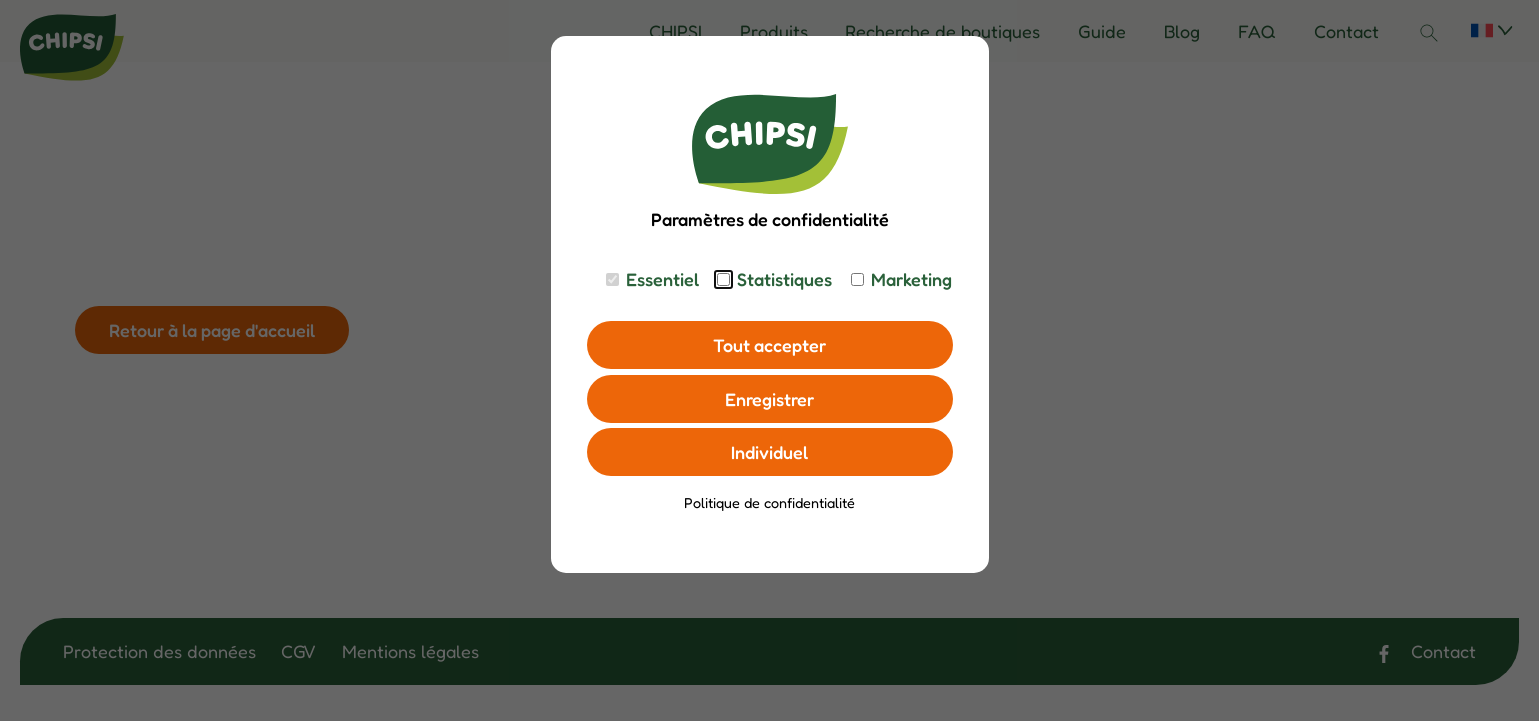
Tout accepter (769, 345)
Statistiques (784, 279)
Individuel (769, 452)
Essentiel (662, 279)
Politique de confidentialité (769, 502)
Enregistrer (769, 399)
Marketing (911, 279)
